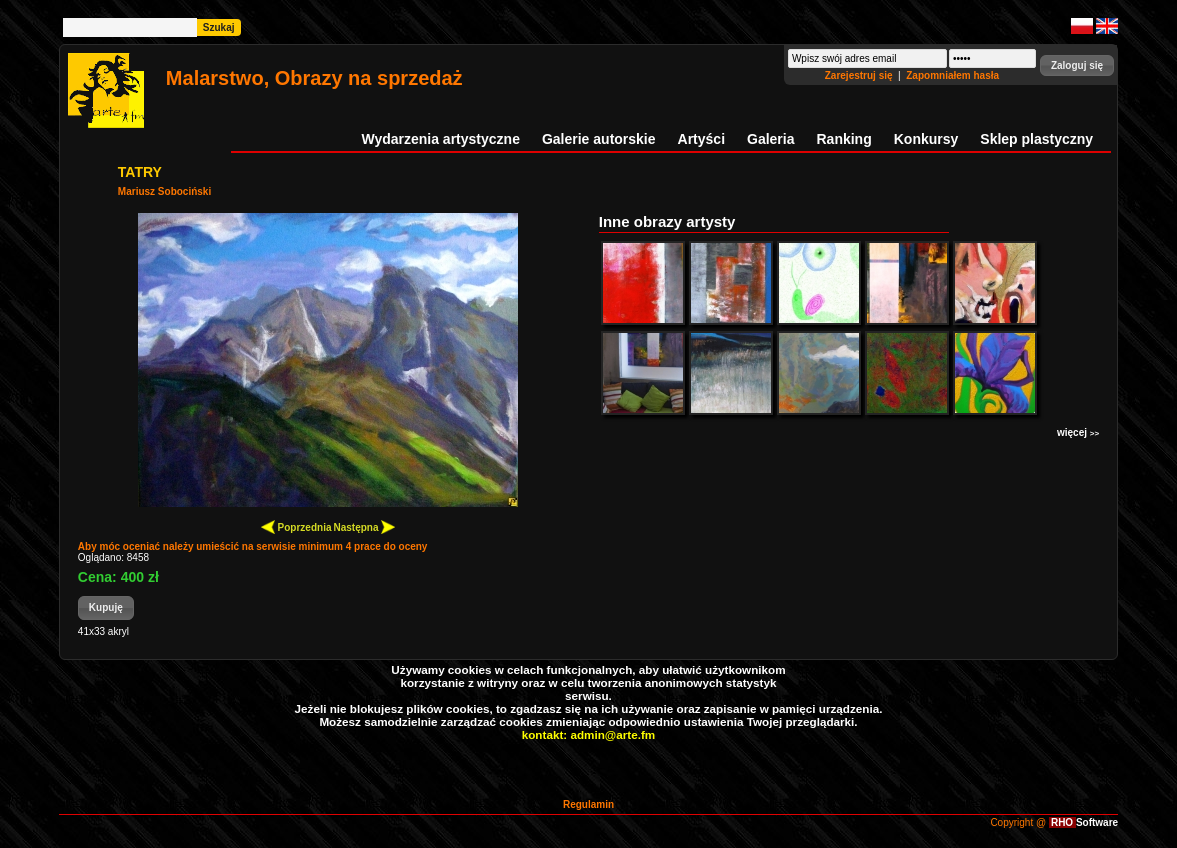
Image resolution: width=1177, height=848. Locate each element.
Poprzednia (296, 526)
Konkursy (926, 139)
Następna (365, 526)
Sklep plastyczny (1036, 139)
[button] (1077, 65)
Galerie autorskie (599, 139)
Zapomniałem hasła (952, 75)
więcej (1078, 432)
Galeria (770, 139)
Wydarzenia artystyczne (440, 139)
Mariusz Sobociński (164, 191)
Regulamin (588, 804)
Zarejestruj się (860, 75)
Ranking (844, 139)
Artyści (701, 139)
